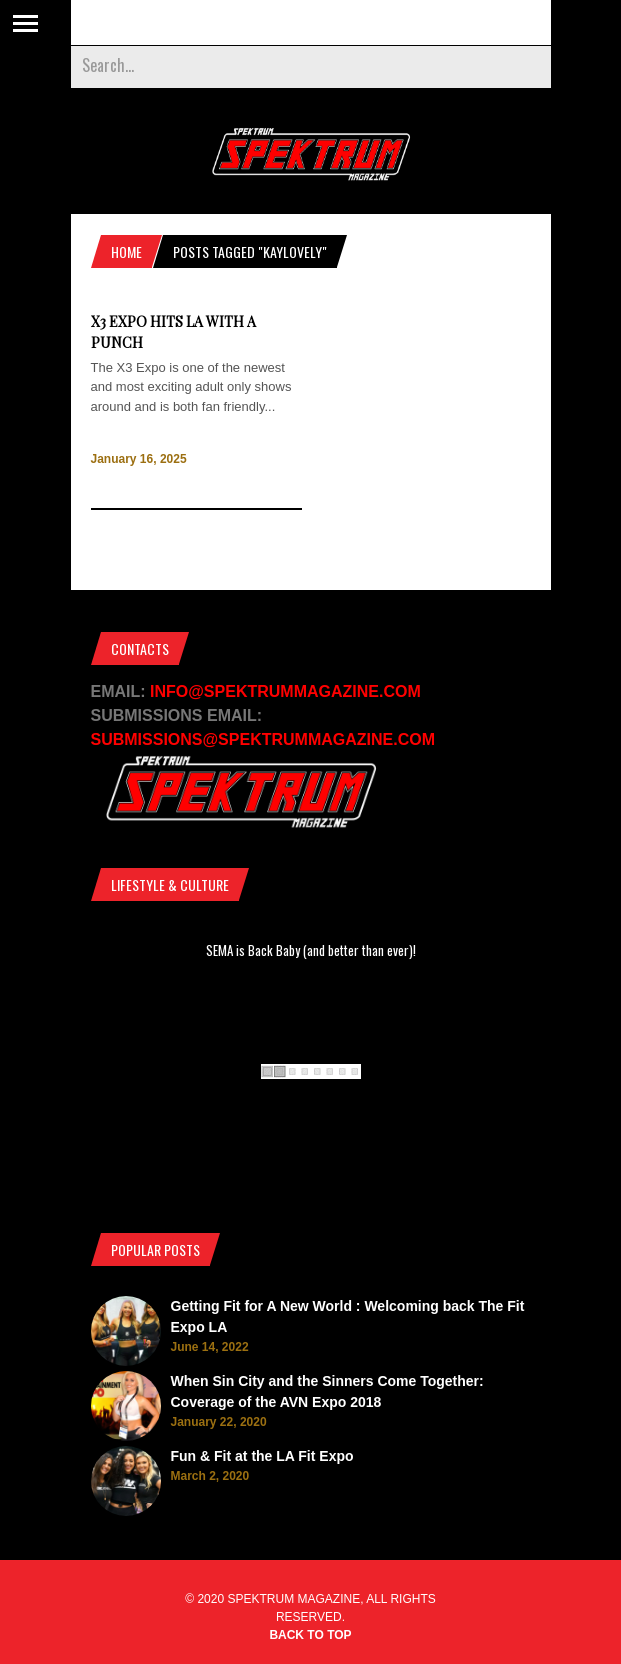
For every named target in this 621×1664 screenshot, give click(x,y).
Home (126, 251)
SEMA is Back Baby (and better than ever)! (311, 950)
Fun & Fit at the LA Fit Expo (262, 1456)
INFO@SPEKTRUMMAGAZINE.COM (285, 691)
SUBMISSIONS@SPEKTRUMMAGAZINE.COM (263, 739)
